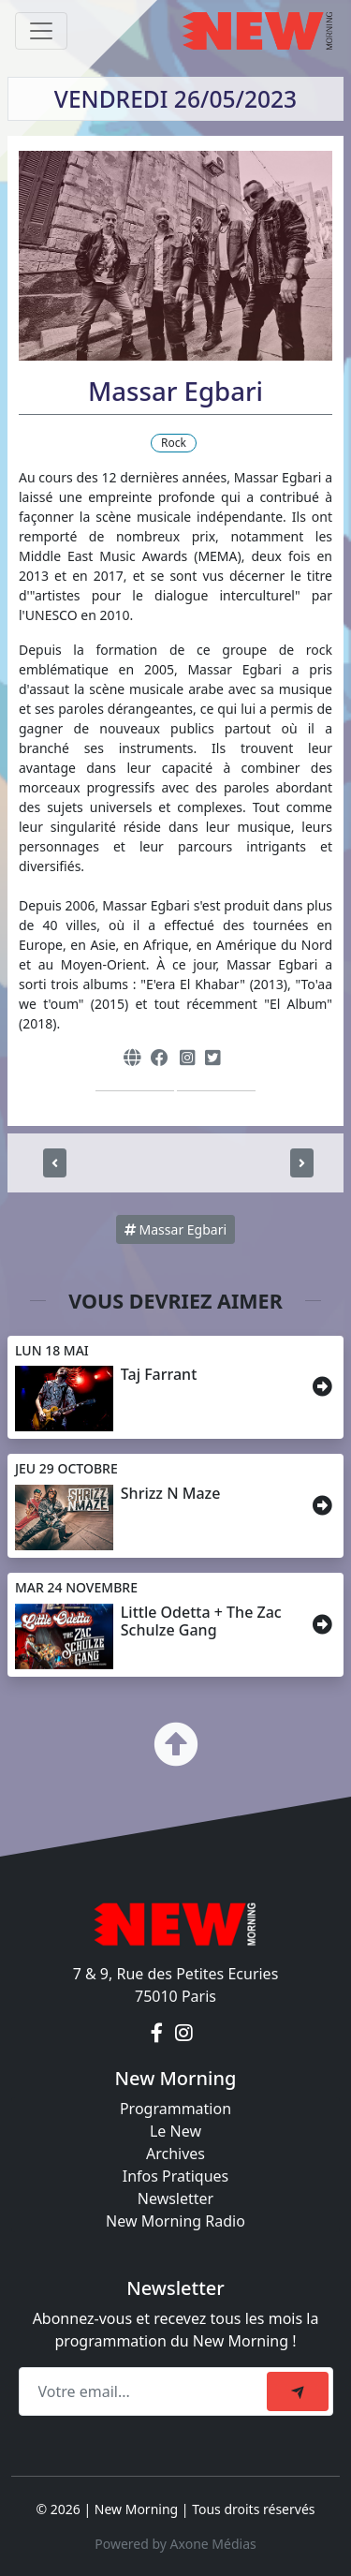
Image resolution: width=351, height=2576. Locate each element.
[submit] (298, 2391)
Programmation (175, 2108)
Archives (175, 2153)
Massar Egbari (175, 1229)
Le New (175, 2131)
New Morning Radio (175, 2221)
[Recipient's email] (145, 2391)
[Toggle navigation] (41, 31)
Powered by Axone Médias (175, 2544)
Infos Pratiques (176, 2176)
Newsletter (175, 2198)
